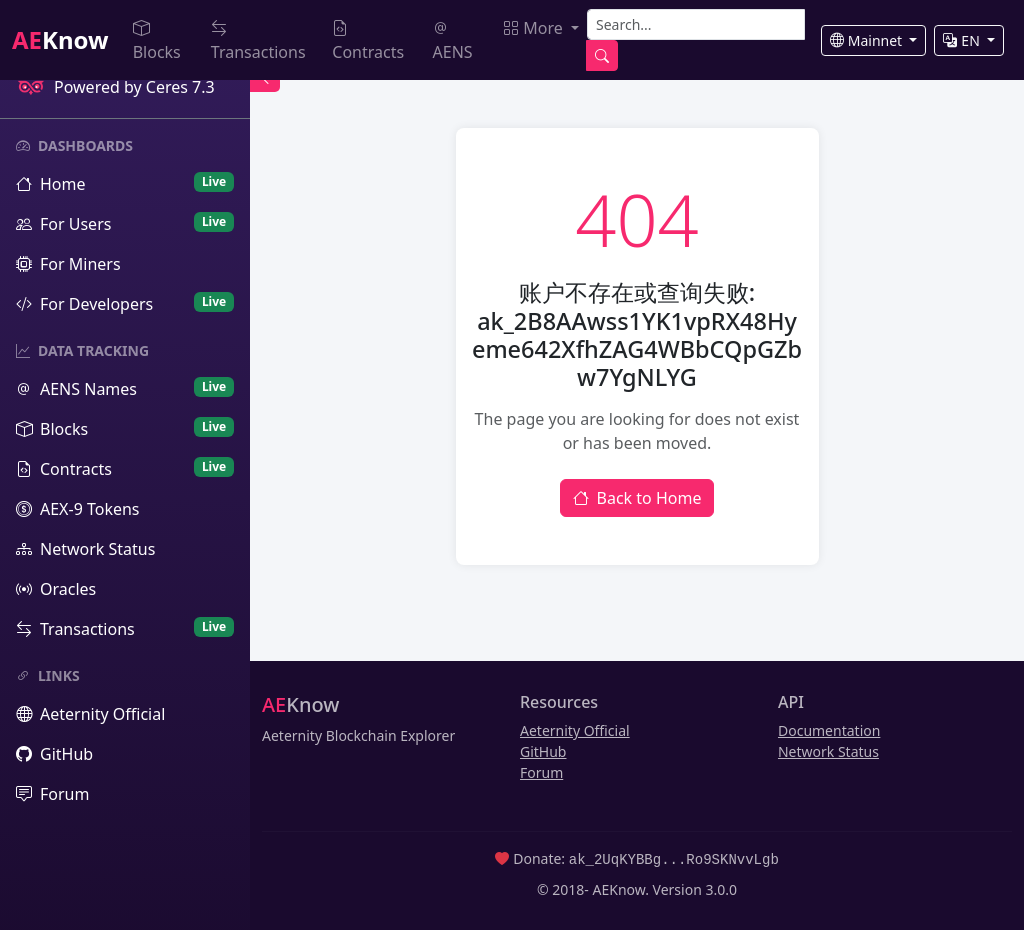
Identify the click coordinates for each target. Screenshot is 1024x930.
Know (60, 39)
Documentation (829, 730)
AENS (453, 40)
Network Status (828, 751)
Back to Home (637, 498)
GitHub (543, 751)
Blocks (157, 40)
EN (963, 40)
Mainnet (868, 40)
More (535, 28)
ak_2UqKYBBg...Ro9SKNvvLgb (674, 858)
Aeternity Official (575, 730)
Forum (541, 772)
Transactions (258, 40)
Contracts (368, 40)
